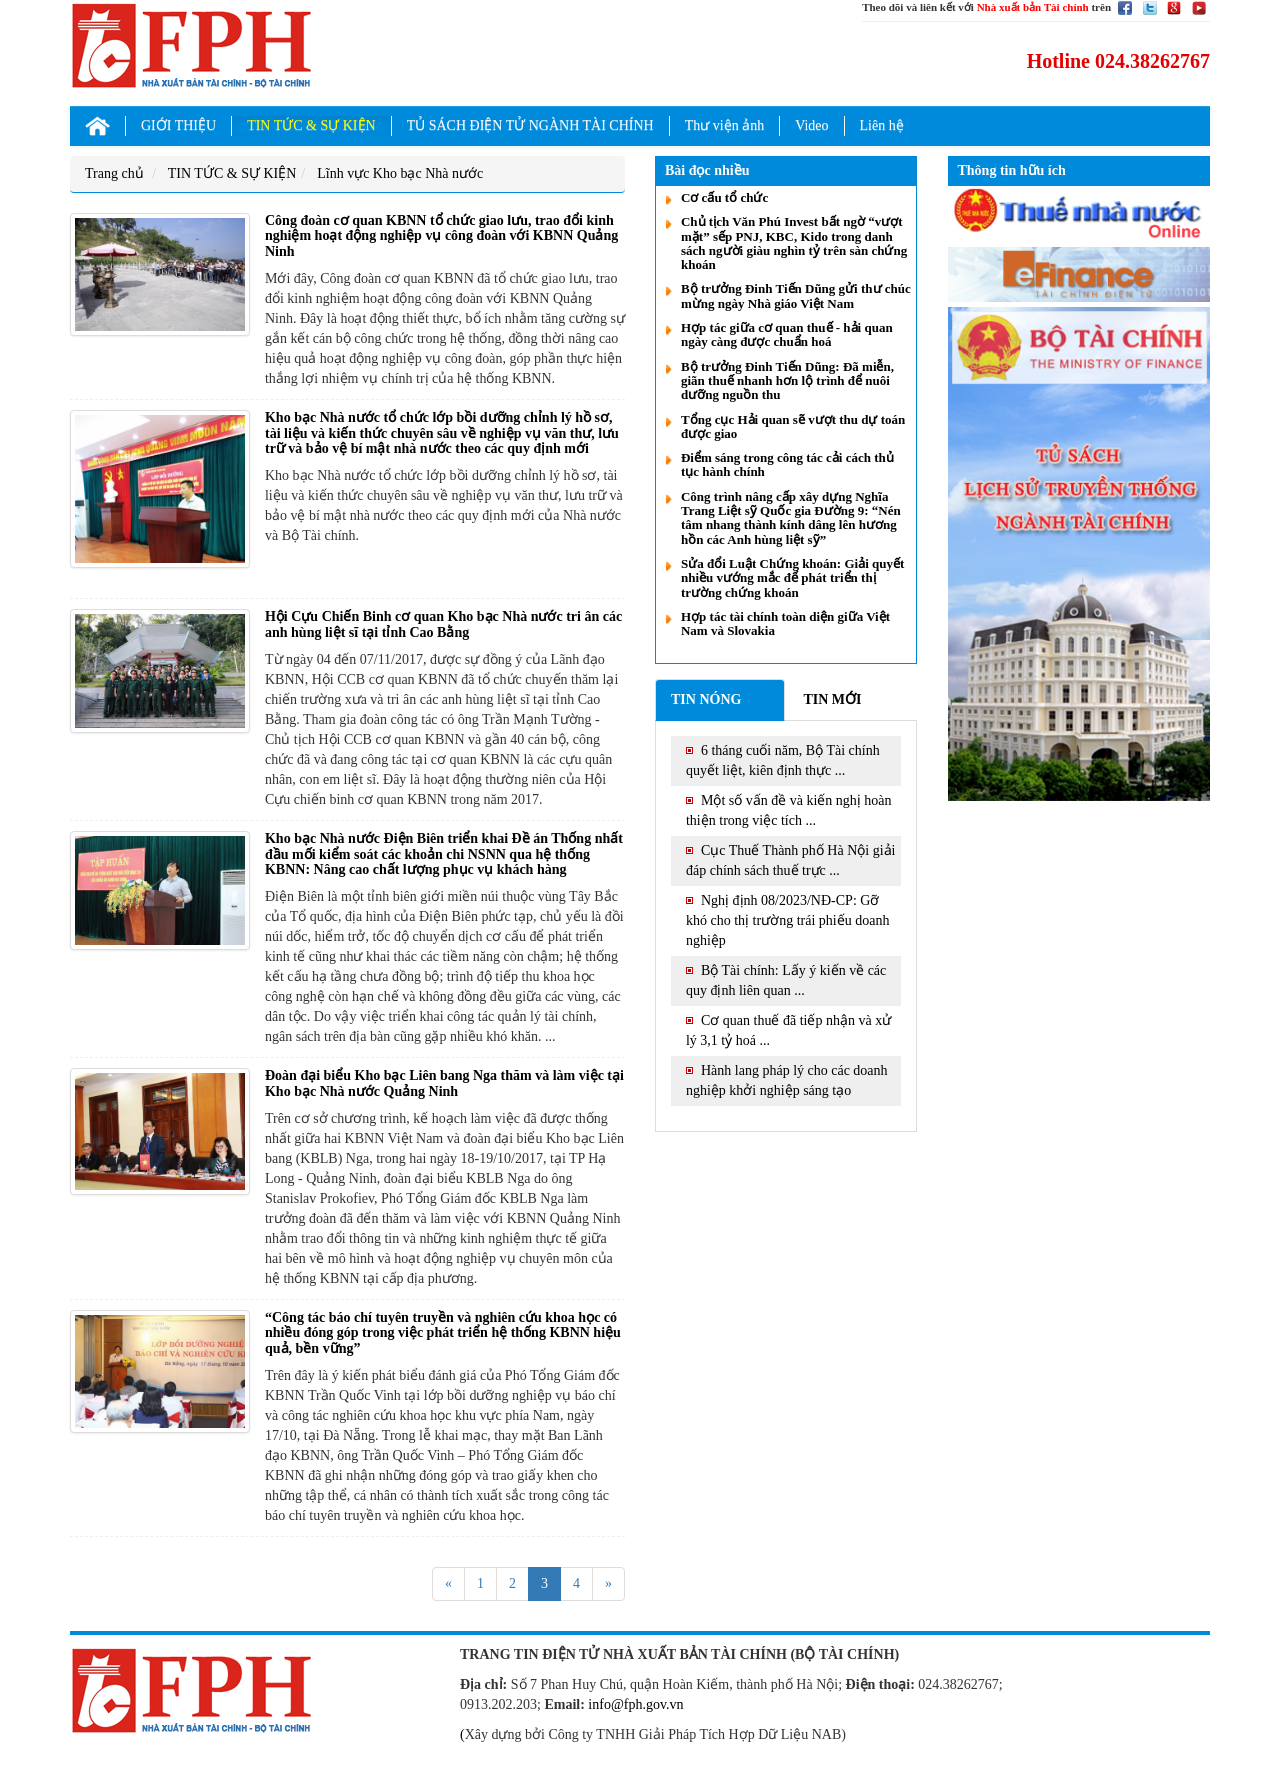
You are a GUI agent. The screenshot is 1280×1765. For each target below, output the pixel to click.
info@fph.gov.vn (635, 1704)
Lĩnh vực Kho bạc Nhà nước (400, 173)
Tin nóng (706, 699)
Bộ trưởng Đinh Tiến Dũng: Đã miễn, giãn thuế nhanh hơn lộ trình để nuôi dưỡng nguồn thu (787, 381)
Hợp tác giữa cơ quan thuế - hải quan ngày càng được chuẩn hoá (787, 334)
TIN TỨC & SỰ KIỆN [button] (311, 125)
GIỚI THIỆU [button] (178, 125)
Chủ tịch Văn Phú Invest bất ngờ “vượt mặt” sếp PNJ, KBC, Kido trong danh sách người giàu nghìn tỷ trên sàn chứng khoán (794, 243)
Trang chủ (114, 173)
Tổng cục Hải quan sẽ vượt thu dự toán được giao (793, 426)
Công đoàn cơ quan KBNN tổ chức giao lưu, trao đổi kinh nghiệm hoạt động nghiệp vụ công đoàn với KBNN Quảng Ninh (441, 236)
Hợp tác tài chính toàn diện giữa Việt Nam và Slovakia (785, 623)
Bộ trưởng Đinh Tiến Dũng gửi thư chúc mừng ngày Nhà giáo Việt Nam (796, 295)
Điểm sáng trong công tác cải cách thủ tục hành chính (787, 464)
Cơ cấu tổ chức (724, 197)
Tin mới (832, 699)
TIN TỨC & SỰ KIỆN (232, 173)
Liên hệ (882, 125)
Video (811, 125)
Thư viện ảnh (724, 125)
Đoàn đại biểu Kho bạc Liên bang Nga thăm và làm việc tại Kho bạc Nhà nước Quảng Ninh (444, 1083)
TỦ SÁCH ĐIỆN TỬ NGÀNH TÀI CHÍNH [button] (530, 125)
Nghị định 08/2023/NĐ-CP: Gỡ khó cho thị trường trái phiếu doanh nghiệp (787, 920)
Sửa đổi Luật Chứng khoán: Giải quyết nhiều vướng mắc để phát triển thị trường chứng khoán (792, 578)
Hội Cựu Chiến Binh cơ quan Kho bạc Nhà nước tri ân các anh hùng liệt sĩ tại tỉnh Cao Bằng (443, 624)
